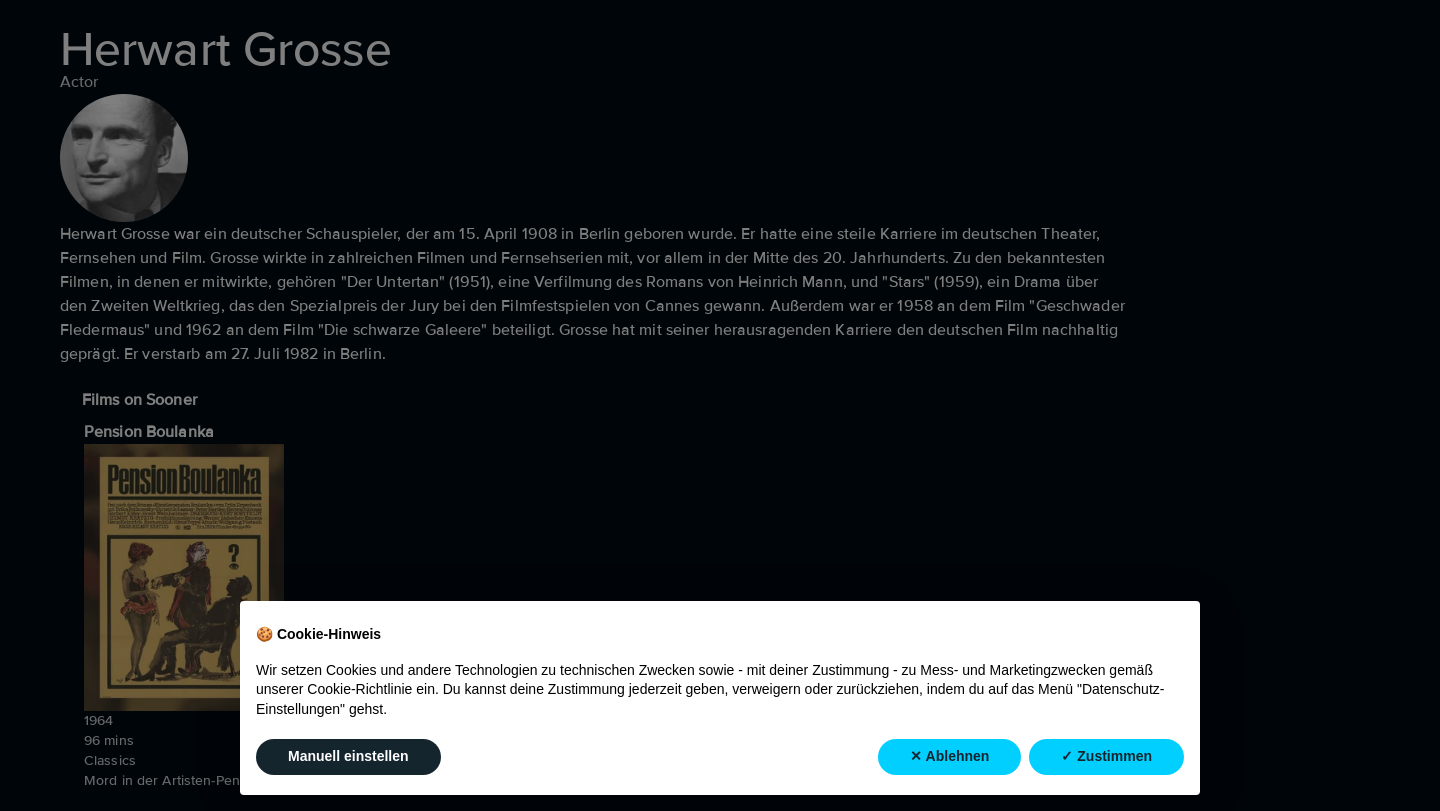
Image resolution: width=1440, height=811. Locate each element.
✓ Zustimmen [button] (1106, 756)
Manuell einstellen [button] (348, 756)
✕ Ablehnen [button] (949, 756)
